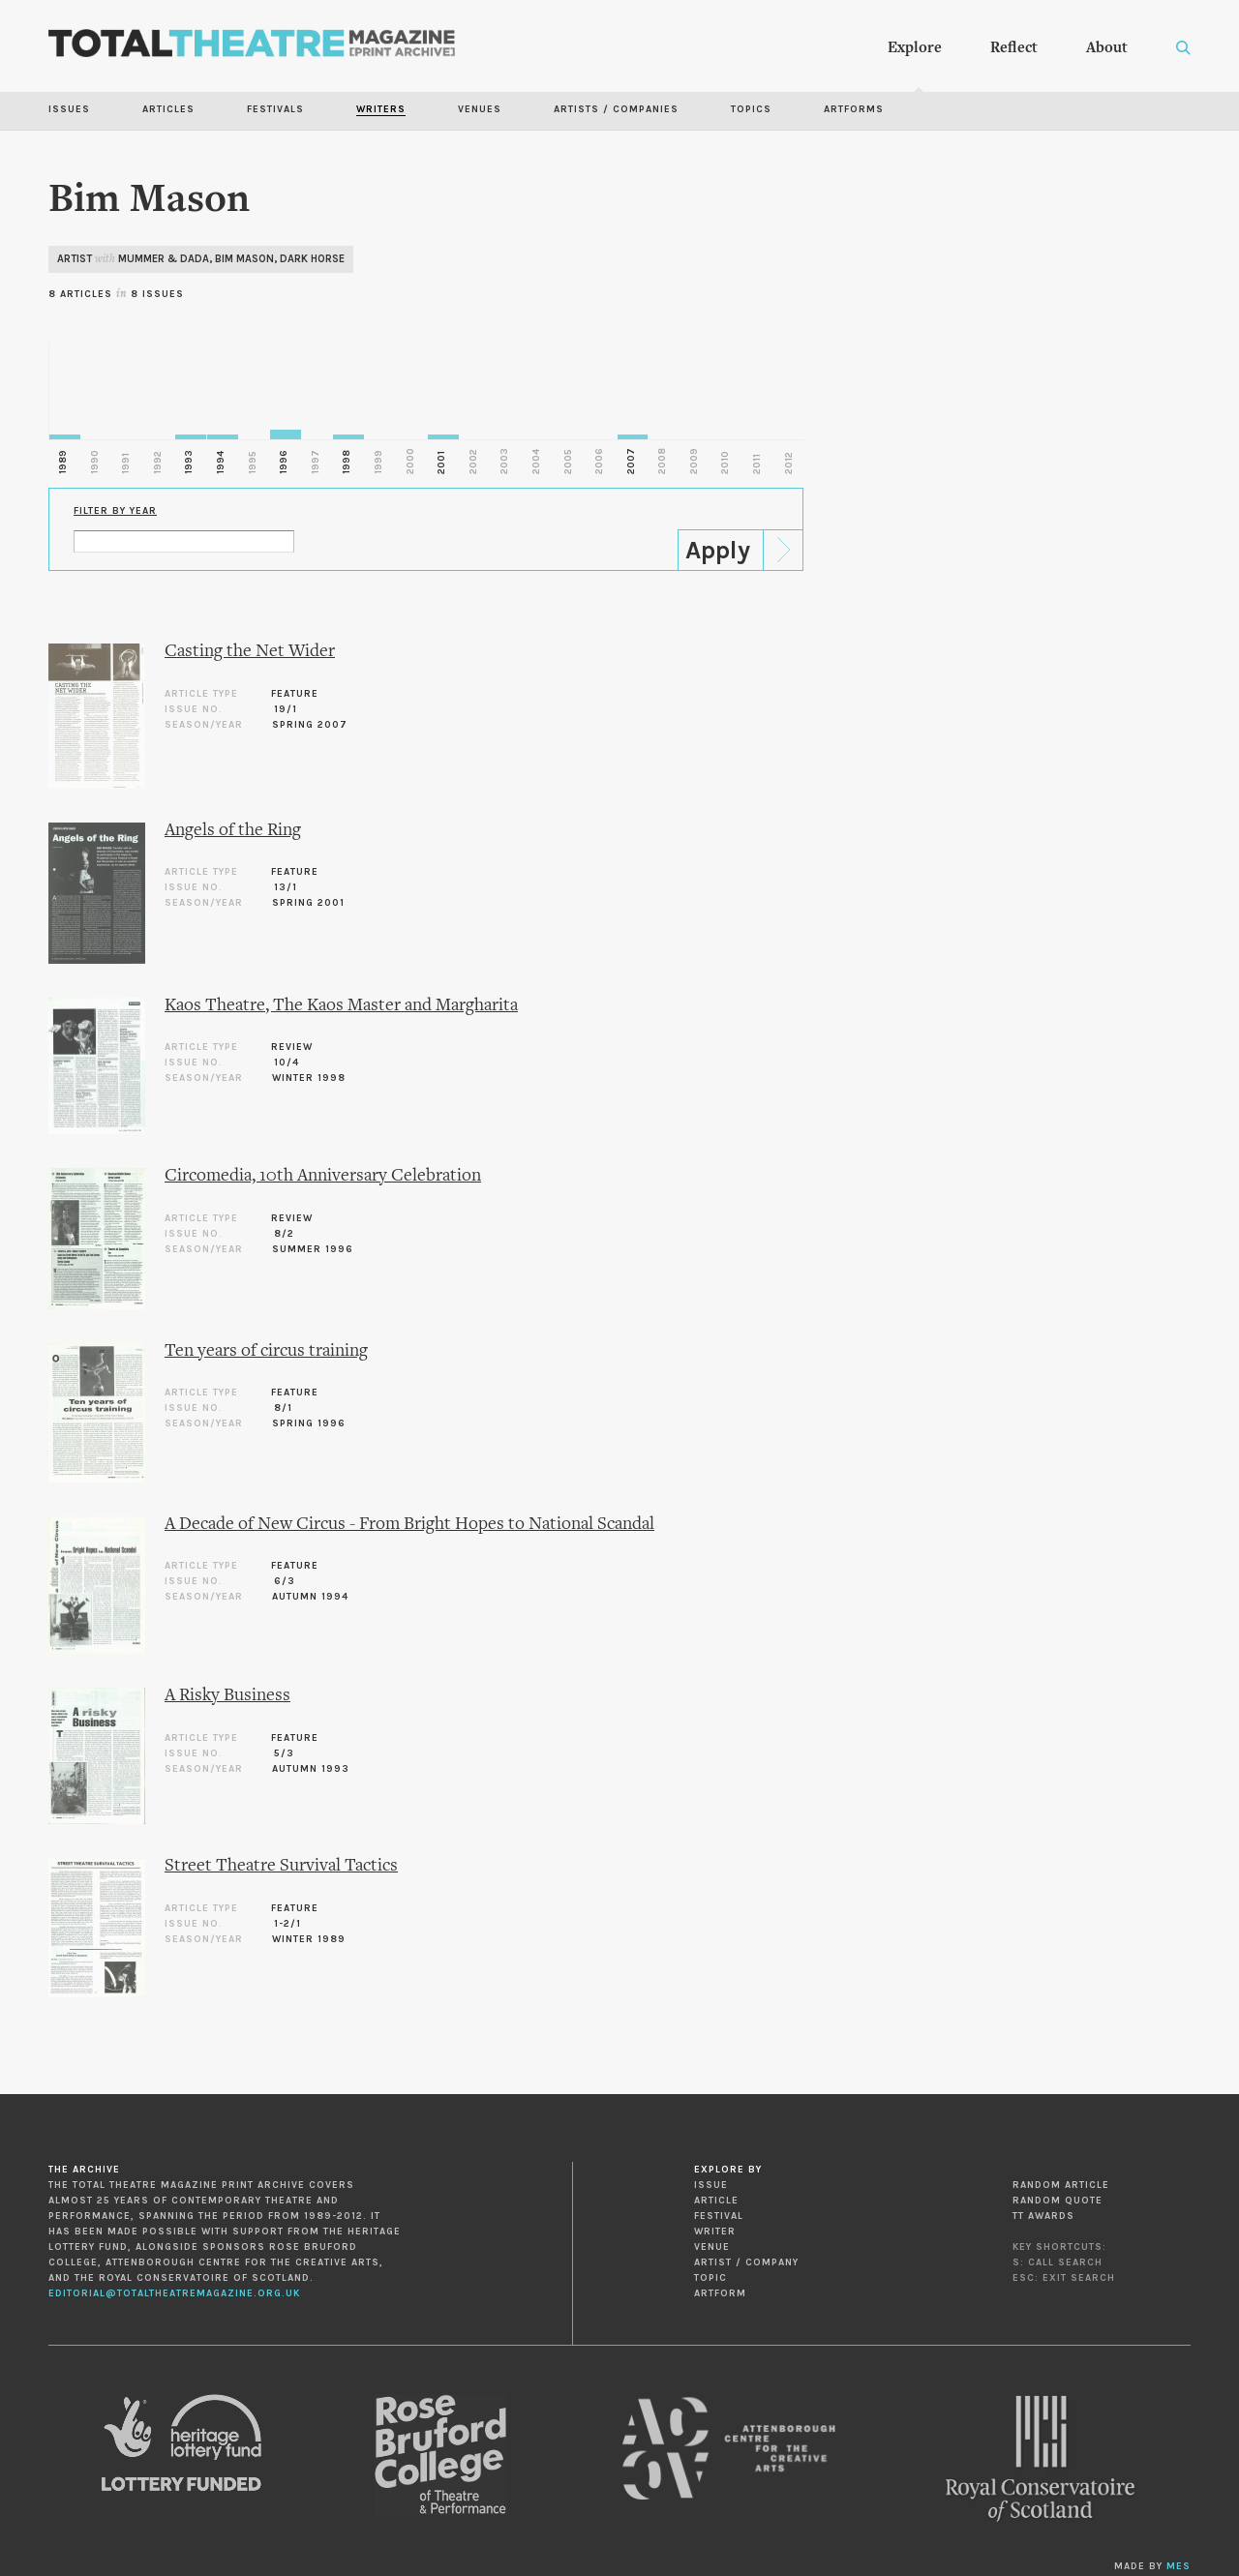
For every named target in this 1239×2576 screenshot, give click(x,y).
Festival (718, 2216)
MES (1178, 2566)
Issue (711, 2185)
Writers (381, 109)
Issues (69, 109)
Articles (168, 109)
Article (716, 2200)
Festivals (275, 109)
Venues (479, 109)
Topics (751, 109)
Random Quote (1057, 2200)
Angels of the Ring (233, 831)
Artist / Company (746, 2262)
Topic (710, 2278)
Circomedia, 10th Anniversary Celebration (323, 1176)
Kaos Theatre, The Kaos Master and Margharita (341, 1006)
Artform (720, 2293)
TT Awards (1043, 2216)
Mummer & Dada (163, 259)
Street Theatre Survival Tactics (281, 1866)
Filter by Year (115, 511)
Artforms (854, 109)
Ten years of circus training (266, 1351)
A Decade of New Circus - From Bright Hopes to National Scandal (409, 1524)
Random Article (1060, 2185)
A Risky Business (227, 1696)
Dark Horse (312, 259)
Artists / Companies (616, 109)
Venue (712, 2247)
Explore (915, 48)
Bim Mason (244, 259)
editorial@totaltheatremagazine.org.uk (174, 2293)
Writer (715, 2231)
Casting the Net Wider (250, 652)
